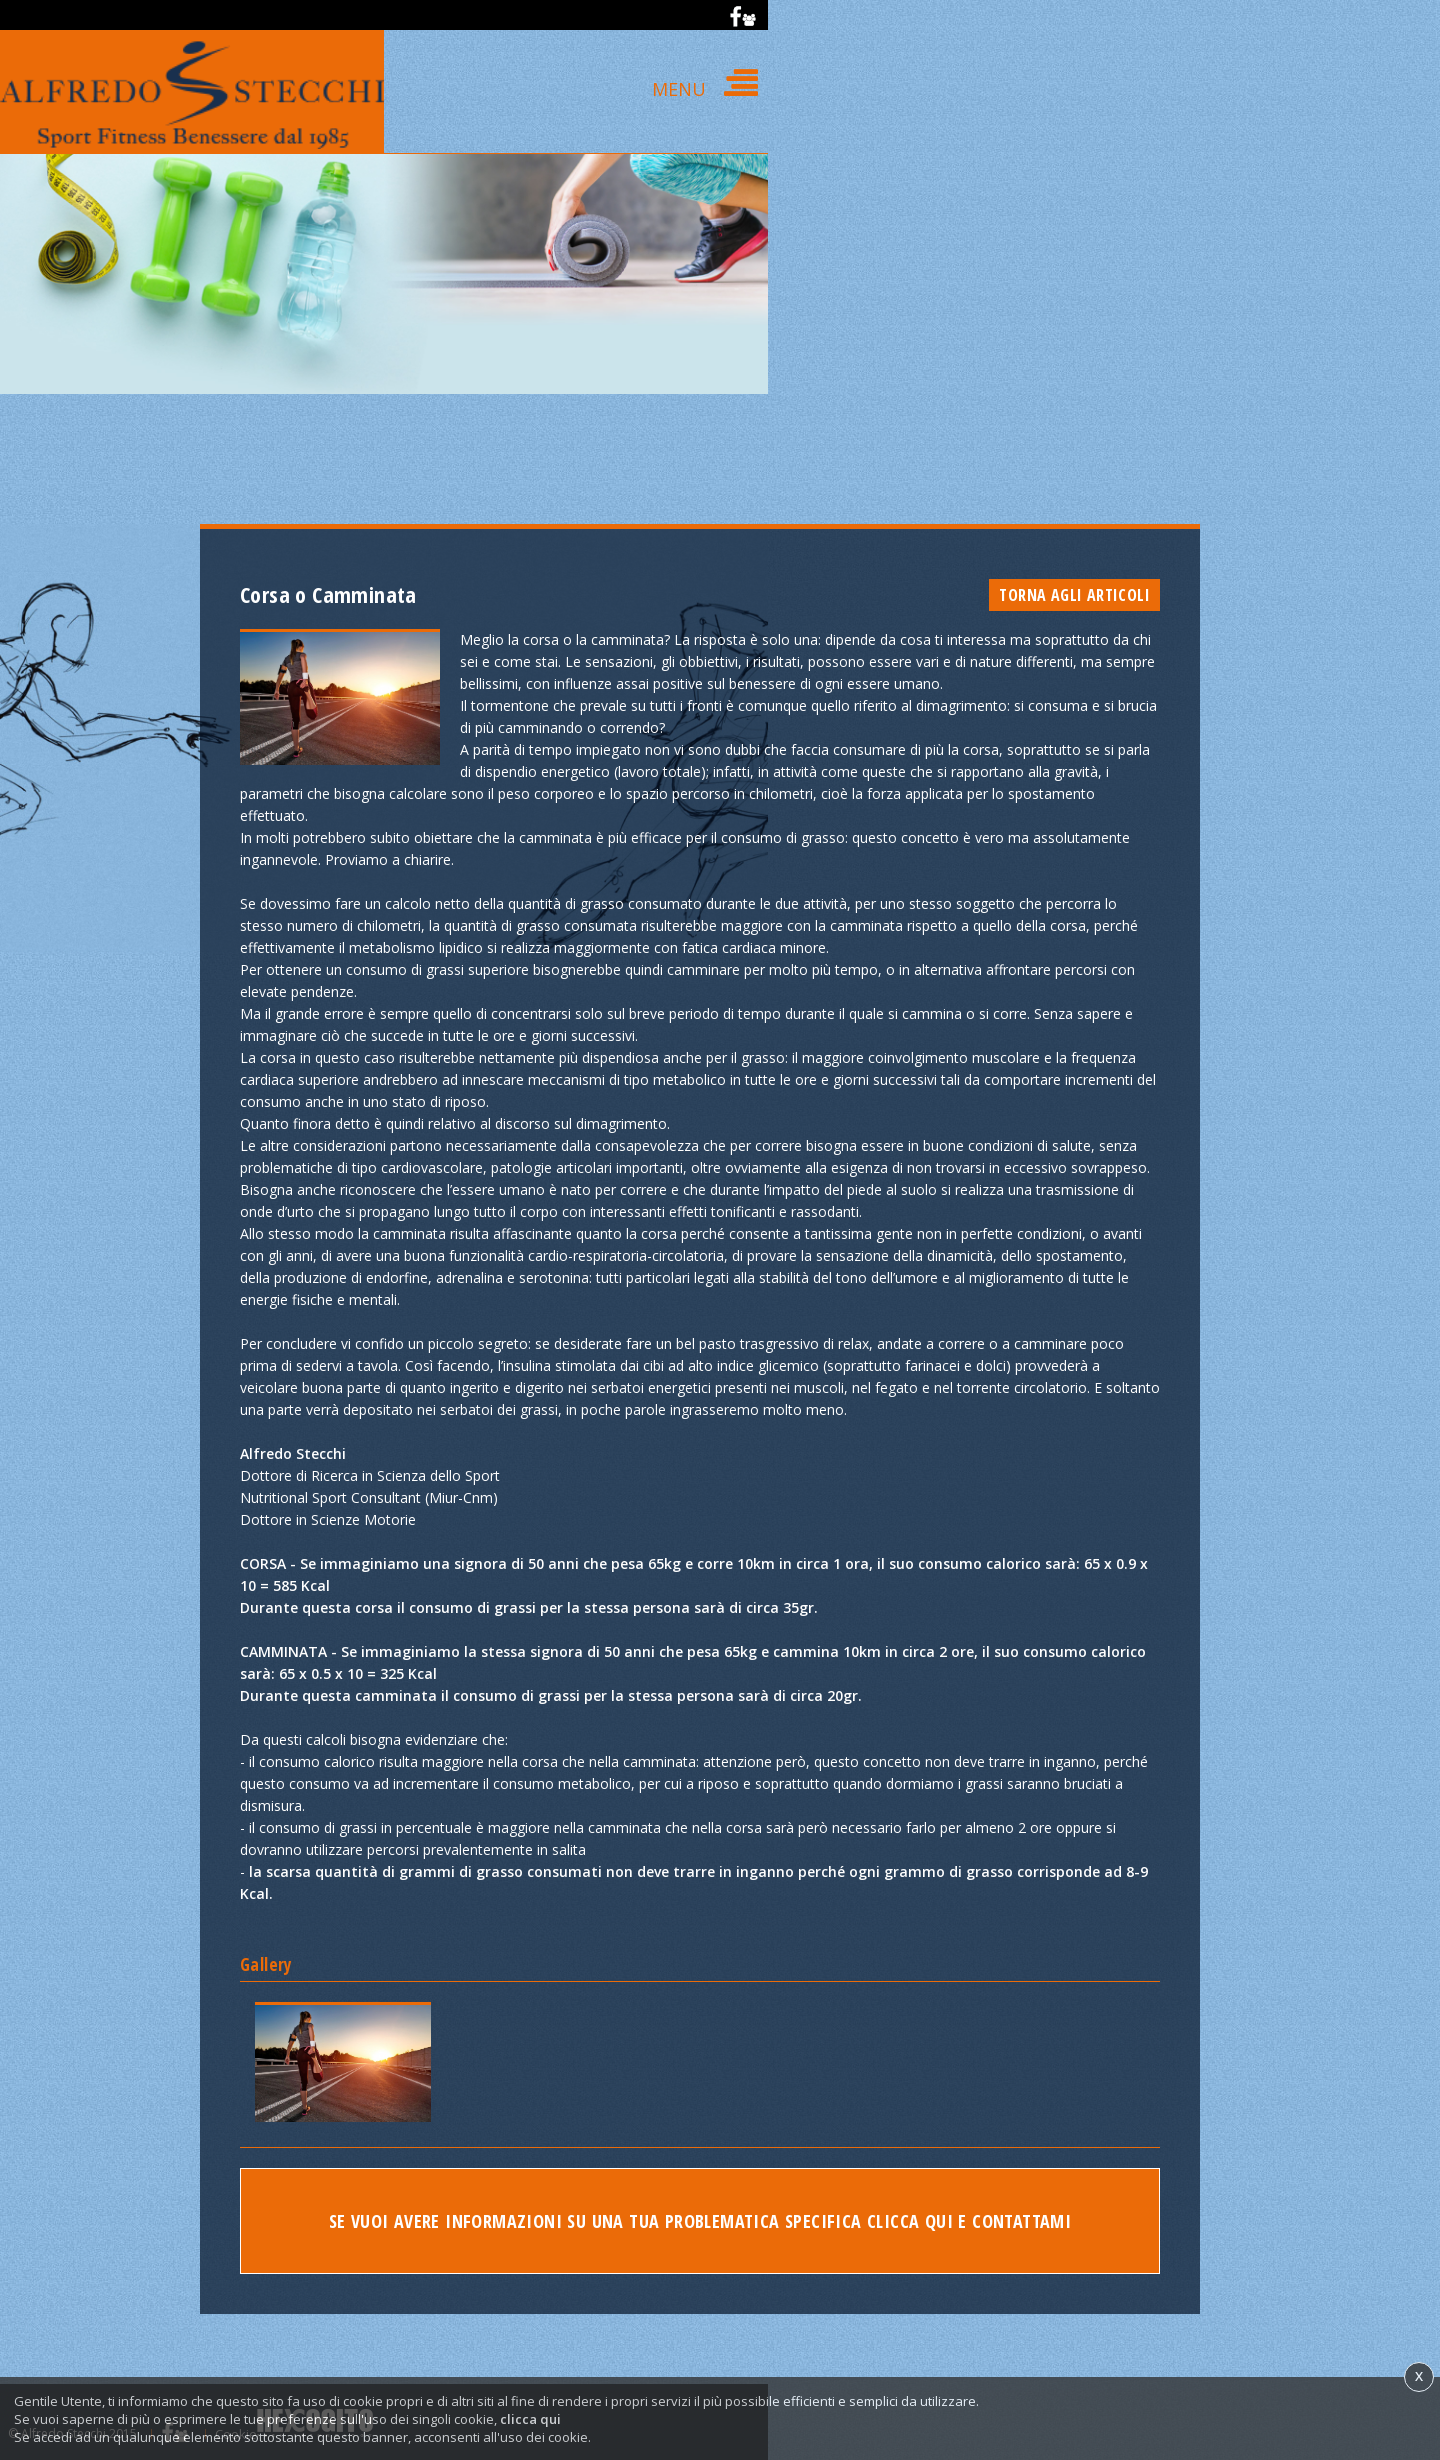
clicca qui (530, 2419)
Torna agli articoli (1074, 595)
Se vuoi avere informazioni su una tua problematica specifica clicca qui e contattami (700, 2222)
